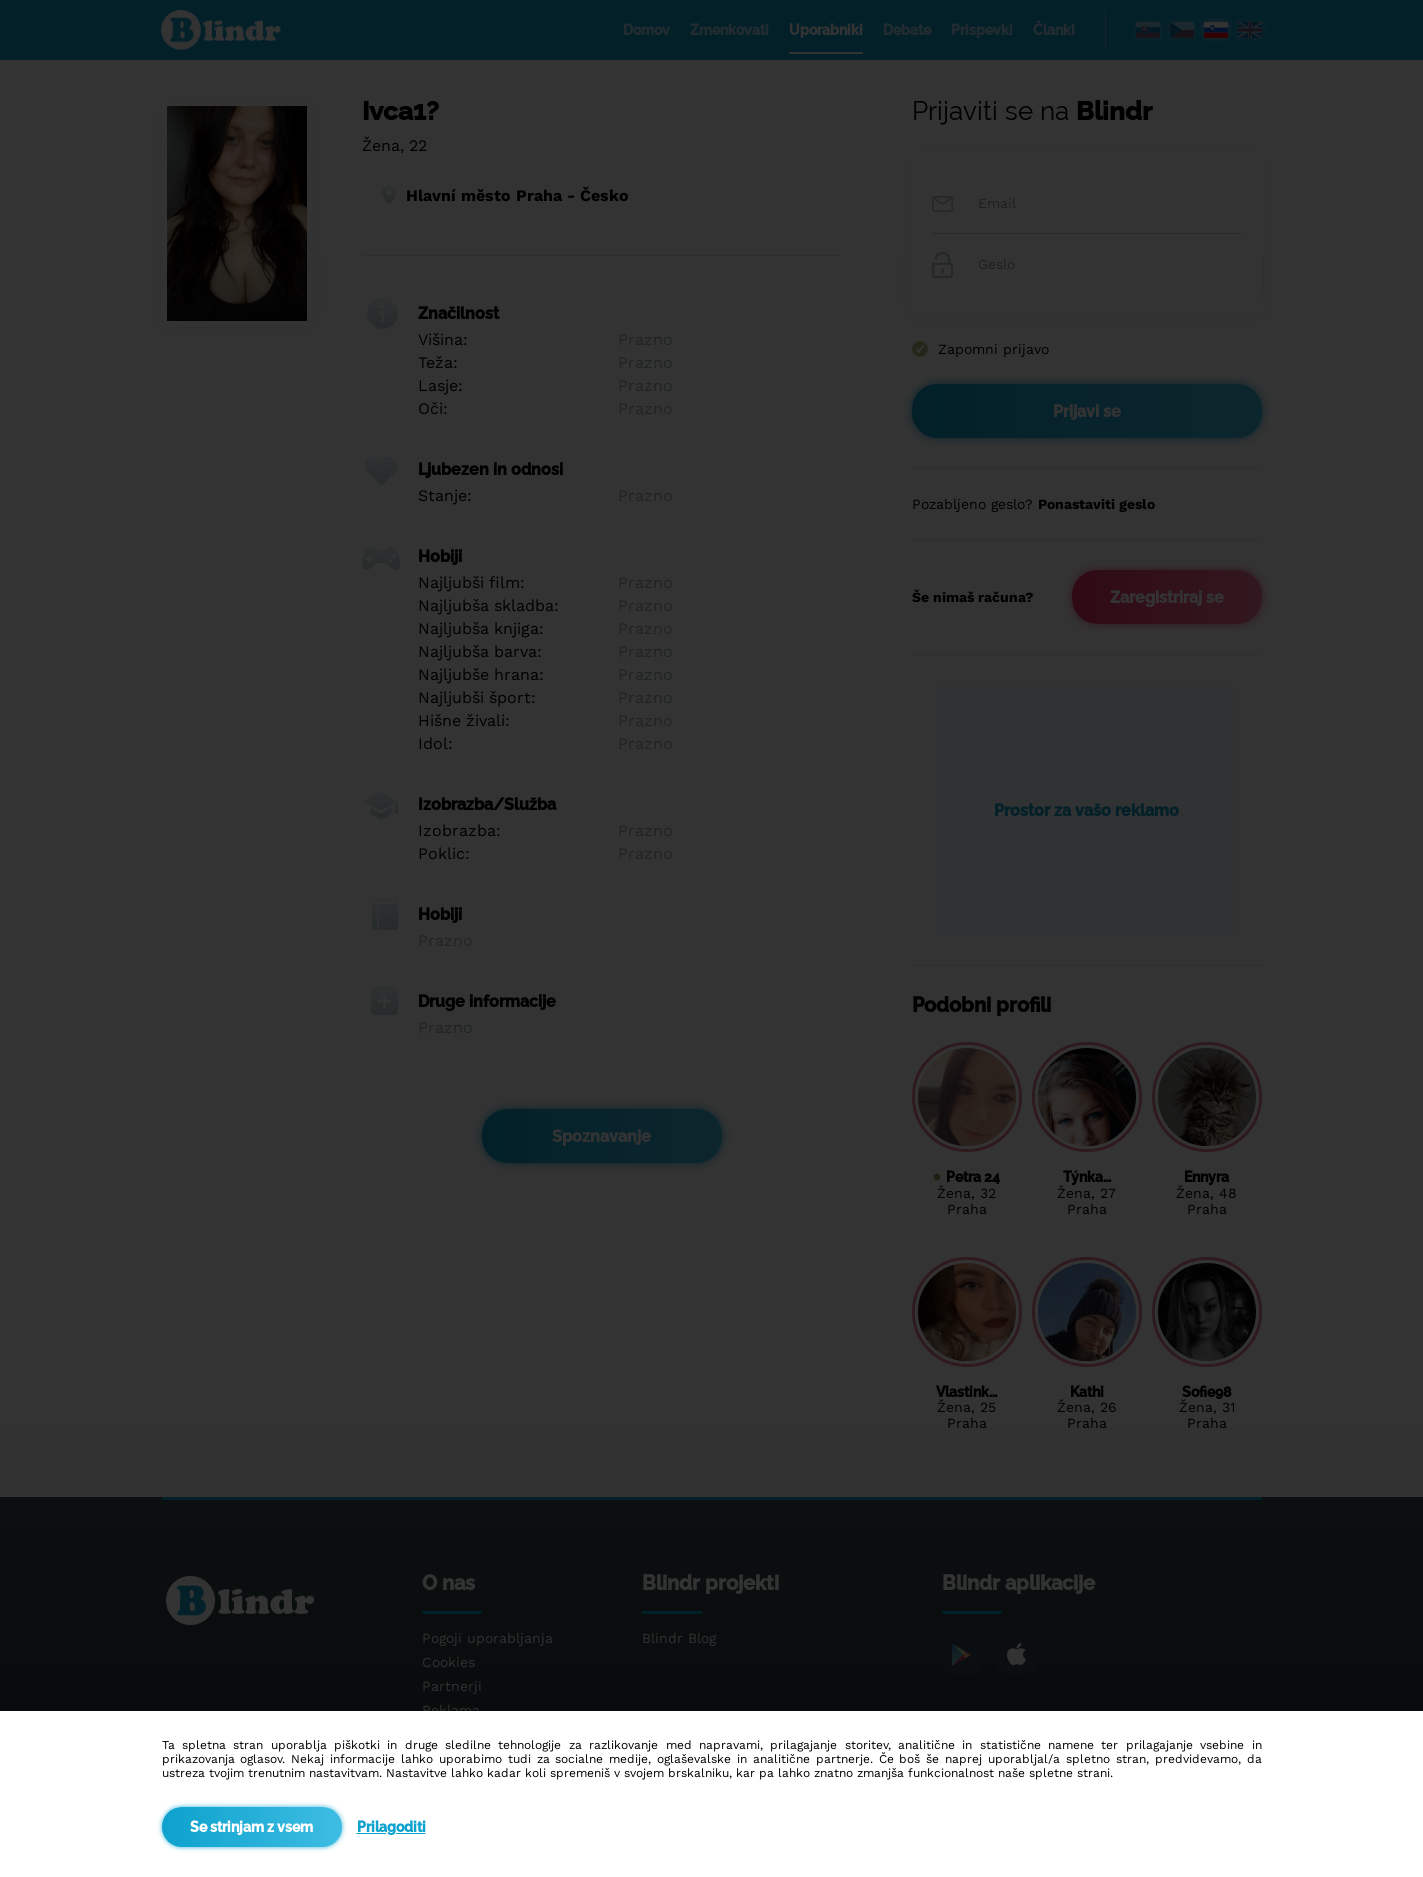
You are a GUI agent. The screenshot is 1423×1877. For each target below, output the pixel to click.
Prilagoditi (391, 1827)
